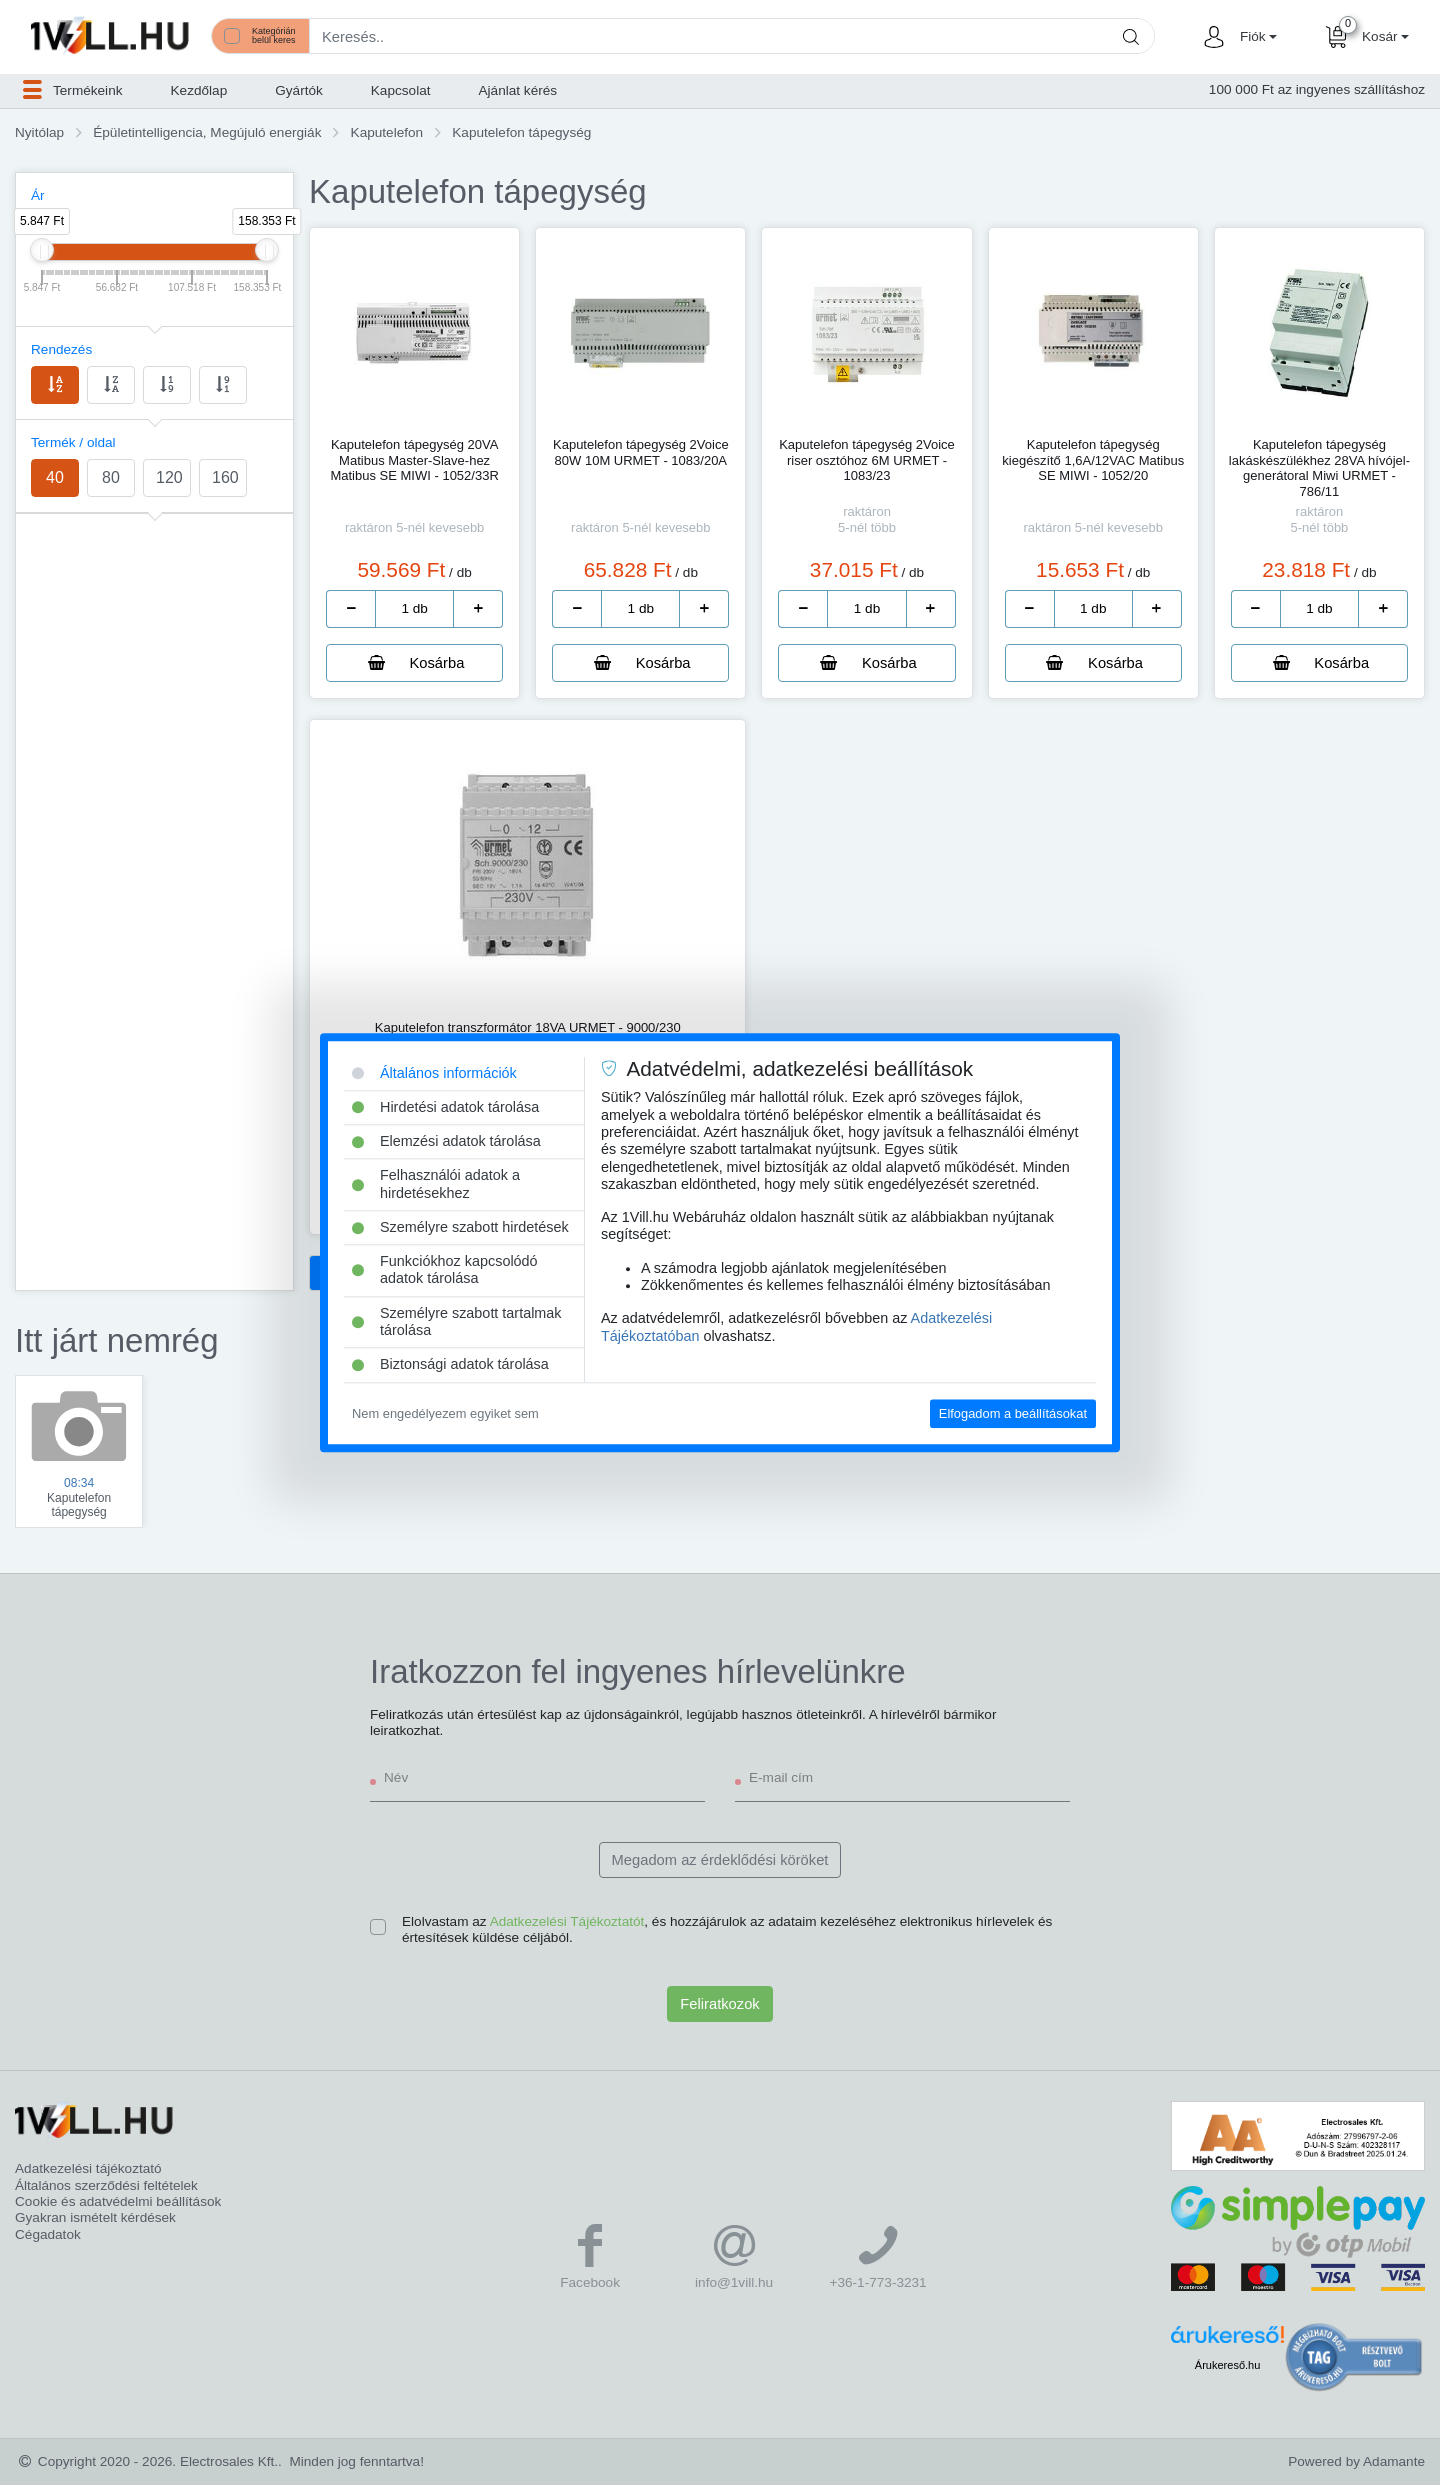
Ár (38, 195)
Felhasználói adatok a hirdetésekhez (436, 1184)
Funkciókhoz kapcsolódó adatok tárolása (445, 1269)
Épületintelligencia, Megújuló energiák (207, 132)
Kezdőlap (199, 90)
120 (169, 477)
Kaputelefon (387, 132)
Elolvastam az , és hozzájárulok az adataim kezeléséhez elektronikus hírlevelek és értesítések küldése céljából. (727, 1929)
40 (55, 477)
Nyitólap (39, 132)
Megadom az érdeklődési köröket (720, 1860)
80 (111, 477)
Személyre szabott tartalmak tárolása (457, 1321)
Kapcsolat (401, 90)
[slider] (42, 250)
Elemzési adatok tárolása (446, 1141)
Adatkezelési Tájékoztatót (567, 1921)
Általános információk (434, 1073)
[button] (1256, 37)
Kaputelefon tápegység (521, 132)
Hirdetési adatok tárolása (445, 1107)
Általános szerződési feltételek (106, 2185)
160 (225, 477)
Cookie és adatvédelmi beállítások (118, 2201)
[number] (414, 609)
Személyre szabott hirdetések (460, 1227)
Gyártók (299, 90)
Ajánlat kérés (518, 90)
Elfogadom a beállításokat (1013, 1413)
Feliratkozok (719, 2004)
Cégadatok (48, 2234)
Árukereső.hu (1227, 2365)
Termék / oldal (73, 442)
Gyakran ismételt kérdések (95, 2217)
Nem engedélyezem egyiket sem (445, 1413)
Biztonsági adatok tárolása (450, 1365)
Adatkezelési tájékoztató (88, 2168)
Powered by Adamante (1356, 2461)
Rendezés (61, 349)
